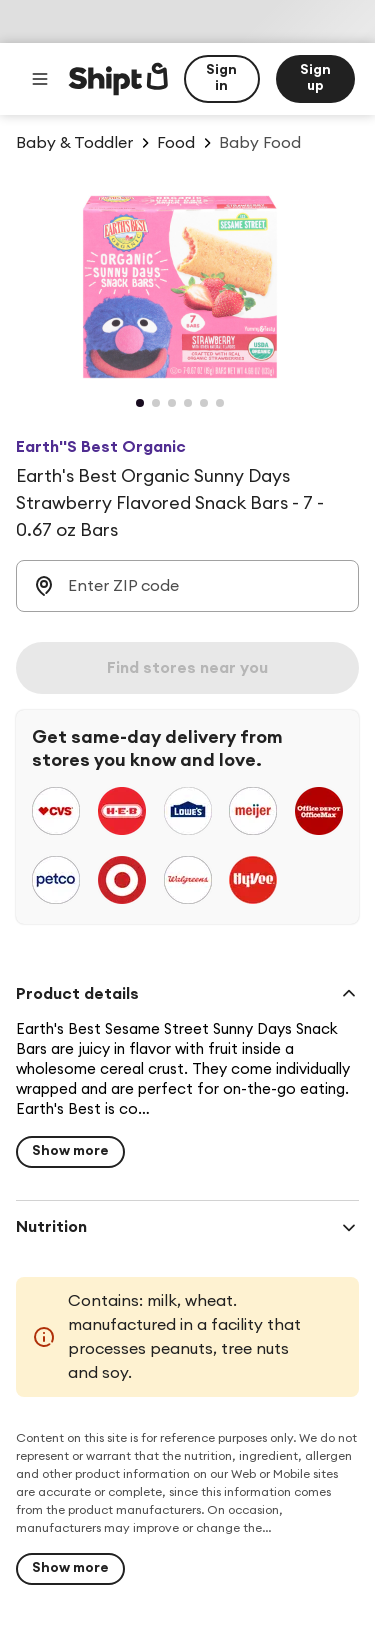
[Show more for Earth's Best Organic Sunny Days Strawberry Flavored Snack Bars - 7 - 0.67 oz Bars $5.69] (70, 1152)
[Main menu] (40, 79)
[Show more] (70, 1569)
